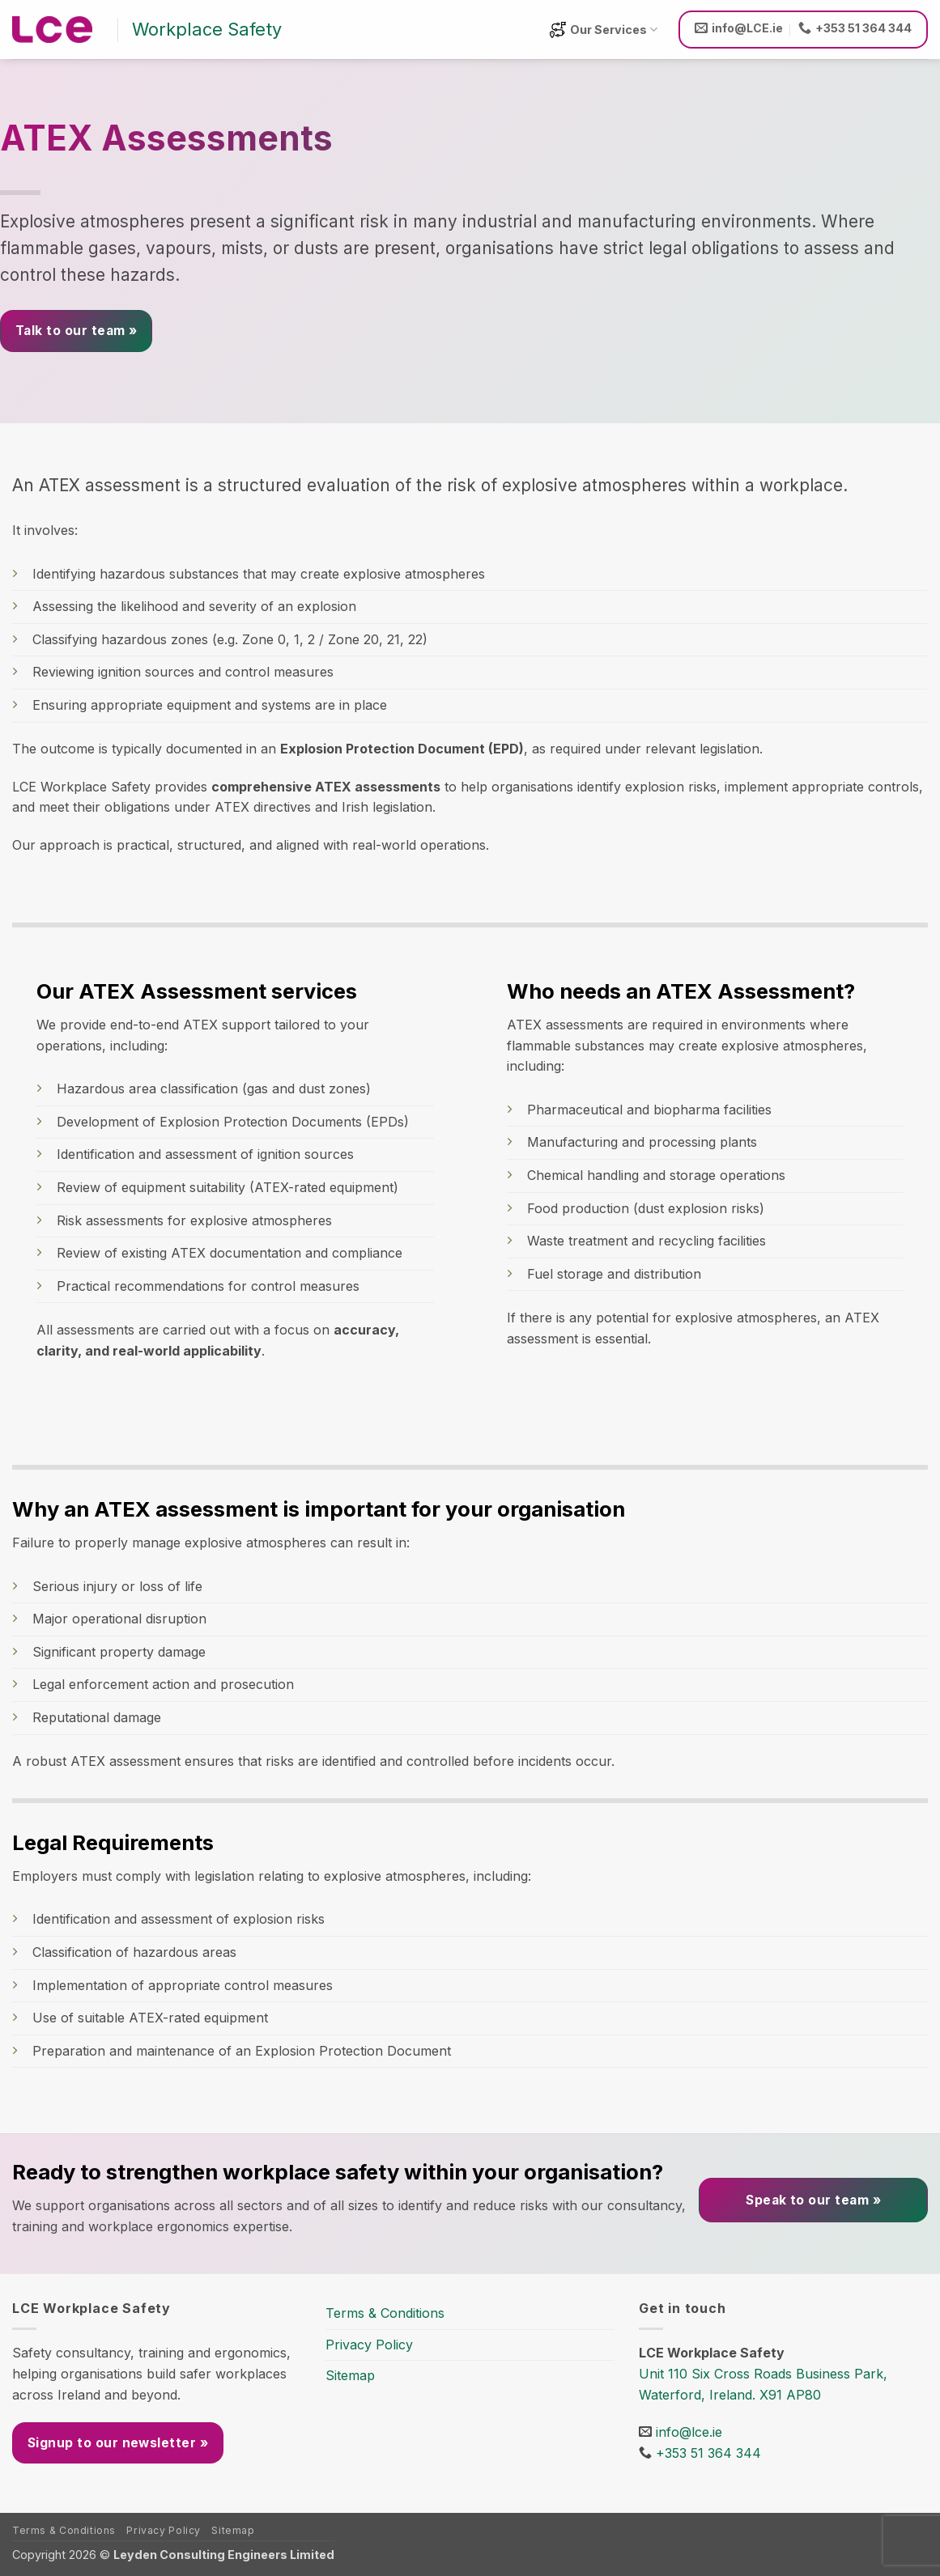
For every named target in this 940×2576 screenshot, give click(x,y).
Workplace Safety (207, 29)
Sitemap (350, 2375)
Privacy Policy (369, 2344)
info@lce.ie (689, 2432)
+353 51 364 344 (708, 2453)
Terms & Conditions (384, 2313)
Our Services (603, 30)
